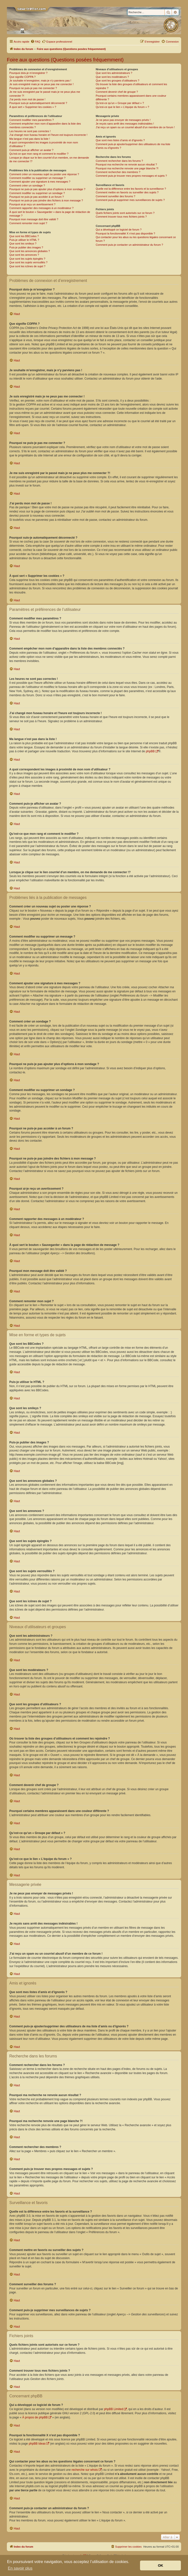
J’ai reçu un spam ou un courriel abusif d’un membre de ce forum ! (135, 127)
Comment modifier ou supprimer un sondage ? (37, 193)
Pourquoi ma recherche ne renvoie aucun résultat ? (126, 164)
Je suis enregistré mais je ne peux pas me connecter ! (41, 84)
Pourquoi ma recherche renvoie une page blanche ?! (127, 168)
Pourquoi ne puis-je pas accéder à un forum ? (36, 196)
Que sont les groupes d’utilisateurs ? (117, 80)
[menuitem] (35, 42)
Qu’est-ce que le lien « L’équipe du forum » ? (122, 106)
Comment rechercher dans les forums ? (119, 160)
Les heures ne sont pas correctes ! (30, 131)
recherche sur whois (84, 2470)
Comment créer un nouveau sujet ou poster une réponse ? (44, 174)
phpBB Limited (113, 2409)
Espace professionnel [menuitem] (57, 41)
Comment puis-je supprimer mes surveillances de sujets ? (130, 199)
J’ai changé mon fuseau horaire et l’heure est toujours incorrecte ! (48, 134)
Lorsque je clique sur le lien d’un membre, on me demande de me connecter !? (49, 159)
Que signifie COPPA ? (22, 76)
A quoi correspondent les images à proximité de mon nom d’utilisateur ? (43, 144)
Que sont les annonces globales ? (29, 251)
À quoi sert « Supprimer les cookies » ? (32, 106)
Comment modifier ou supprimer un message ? (37, 177)
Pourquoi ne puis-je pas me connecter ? (33, 88)
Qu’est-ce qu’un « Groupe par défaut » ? (120, 103)
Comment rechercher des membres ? (118, 172)
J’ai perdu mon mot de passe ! (27, 99)
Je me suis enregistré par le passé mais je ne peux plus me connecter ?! (44, 93)
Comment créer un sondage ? (27, 185)
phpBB (150, 751)
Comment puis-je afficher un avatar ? (31, 150)
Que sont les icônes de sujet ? (27, 266)
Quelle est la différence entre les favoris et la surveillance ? (131, 188)
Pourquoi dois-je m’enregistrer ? (28, 72)
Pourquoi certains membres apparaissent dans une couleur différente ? (131, 97)
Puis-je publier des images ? (26, 247)
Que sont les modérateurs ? (112, 76)
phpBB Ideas (37, 2443)
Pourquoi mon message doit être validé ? (33, 219)
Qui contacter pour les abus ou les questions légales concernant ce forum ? (136, 239)
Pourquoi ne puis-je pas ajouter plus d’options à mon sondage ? (47, 189)
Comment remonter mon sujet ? (28, 223)
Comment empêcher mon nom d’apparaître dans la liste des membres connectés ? (45, 125)
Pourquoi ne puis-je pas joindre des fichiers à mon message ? (46, 200)
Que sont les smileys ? (22, 243)
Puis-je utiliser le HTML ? (24, 239)
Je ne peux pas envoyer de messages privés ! (123, 119)
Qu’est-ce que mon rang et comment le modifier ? (39, 153)
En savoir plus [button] (20, 2568)
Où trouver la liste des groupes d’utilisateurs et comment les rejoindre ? (131, 86)
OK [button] (160, 2565)
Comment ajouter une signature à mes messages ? (39, 181)
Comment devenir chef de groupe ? (117, 91)
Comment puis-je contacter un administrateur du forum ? (129, 244)
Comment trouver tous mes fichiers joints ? (121, 216)
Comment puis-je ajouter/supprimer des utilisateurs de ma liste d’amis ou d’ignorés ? (133, 146)
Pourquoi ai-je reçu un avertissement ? (32, 204)
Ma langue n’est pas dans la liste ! (29, 138)
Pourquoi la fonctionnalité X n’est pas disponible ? (125, 233)
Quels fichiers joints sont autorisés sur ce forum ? (125, 212)
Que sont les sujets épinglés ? (27, 258)
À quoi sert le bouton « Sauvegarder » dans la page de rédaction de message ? (49, 213)
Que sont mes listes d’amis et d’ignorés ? (120, 140)
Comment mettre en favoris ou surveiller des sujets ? (127, 192)
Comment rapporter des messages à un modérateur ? (41, 208)
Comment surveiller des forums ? (115, 196)
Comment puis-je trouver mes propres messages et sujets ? (131, 175)
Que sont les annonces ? (24, 254)
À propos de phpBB (35, 2417)
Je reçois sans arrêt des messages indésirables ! (125, 123)
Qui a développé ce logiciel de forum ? (118, 229)
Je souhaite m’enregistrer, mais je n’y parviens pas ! (40, 80)
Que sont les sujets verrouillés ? (28, 262)
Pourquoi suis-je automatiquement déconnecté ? (38, 103)
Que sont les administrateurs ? (114, 72)
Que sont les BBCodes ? (24, 236)
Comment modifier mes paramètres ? (31, 119)
